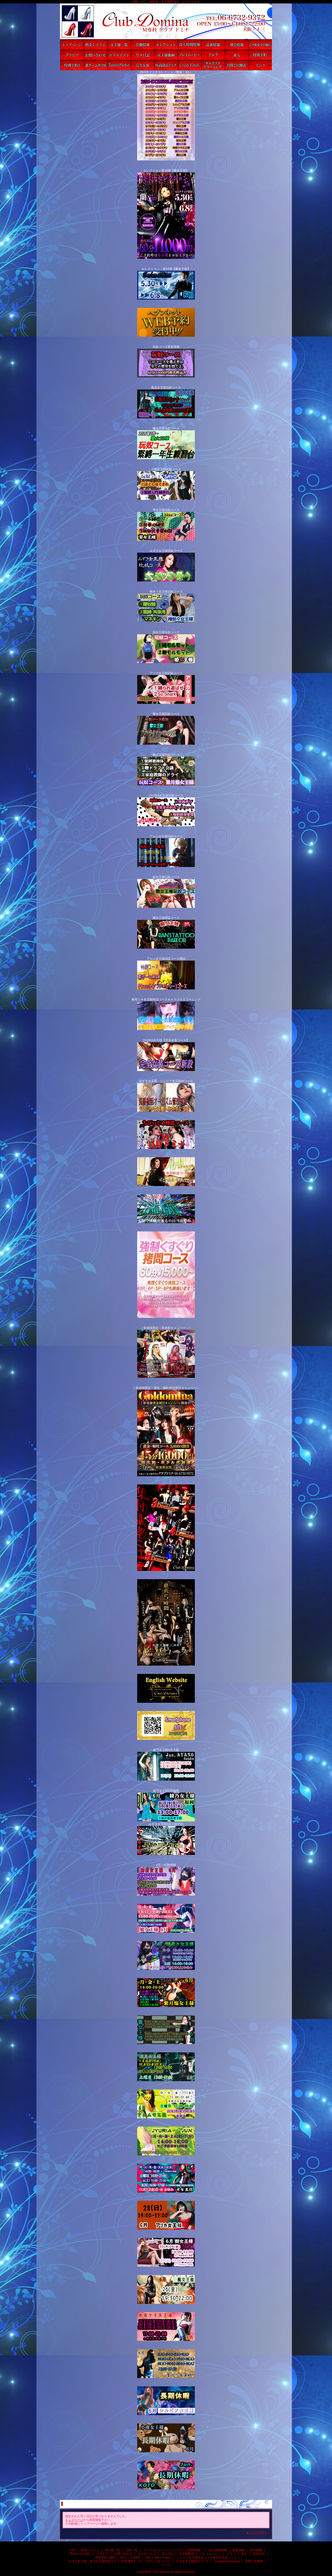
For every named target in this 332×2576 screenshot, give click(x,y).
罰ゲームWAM (95, 65)
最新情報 (213, 44)
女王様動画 (166, 55)
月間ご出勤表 (236, 65)
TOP (72, 44)
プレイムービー (189, 55)
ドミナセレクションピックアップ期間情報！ (166, 44)
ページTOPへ (258, 2532)
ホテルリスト (119, 55)
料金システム (95, 44)
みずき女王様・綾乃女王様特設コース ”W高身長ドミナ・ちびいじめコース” (166, 65)
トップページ (74, 2520)
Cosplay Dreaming (213, 65)
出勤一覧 (142, 44)
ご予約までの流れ (260, 44)
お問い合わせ (95, 55)
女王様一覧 (119, 44)
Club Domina (166, 21)
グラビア (72, 55)
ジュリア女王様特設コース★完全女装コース (142, 65)
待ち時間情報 (189, 44)
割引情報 (236, 44)
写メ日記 (142, 55)
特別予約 (260, 55)
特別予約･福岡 (72, 65)
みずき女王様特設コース (189, 65)
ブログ (213, 55)
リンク (260, 65)
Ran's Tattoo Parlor (119, 65)
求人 (236, 55)
